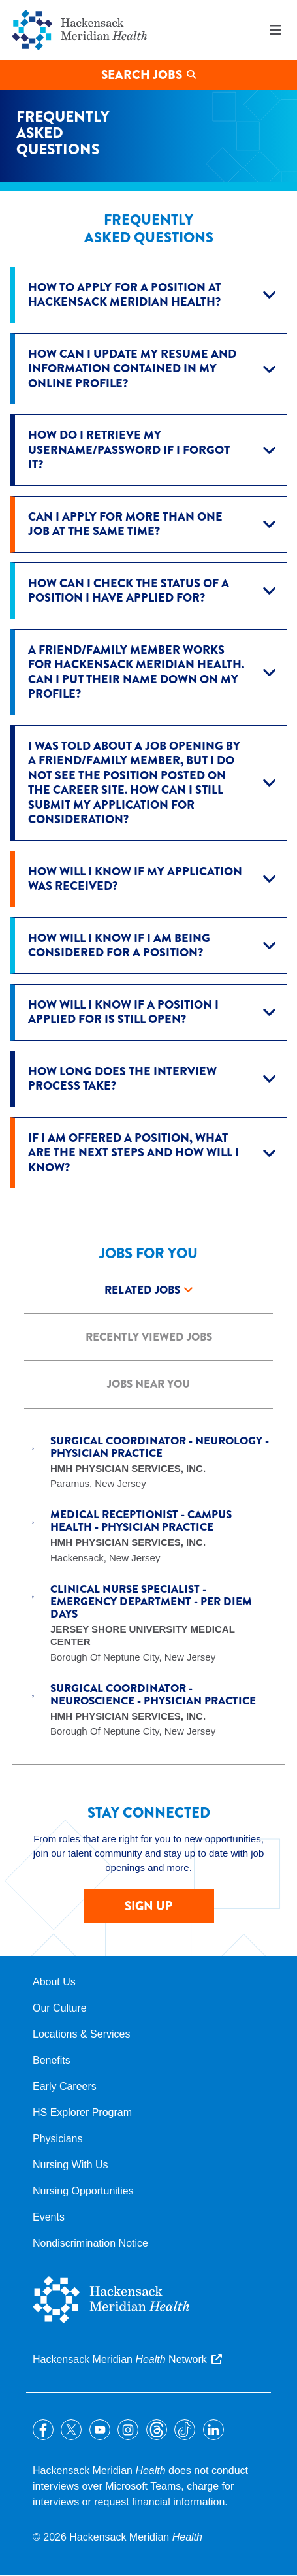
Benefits (51, 2060)
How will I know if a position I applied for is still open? (123, 1012)
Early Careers (65, 2086)
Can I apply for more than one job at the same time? (125, 524)
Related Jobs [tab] (142, 1290)
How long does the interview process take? (122, 1079)
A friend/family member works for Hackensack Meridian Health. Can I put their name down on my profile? (136, 672)
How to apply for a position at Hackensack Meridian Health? (124, 295)
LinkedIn (213, 2429)
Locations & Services (81, 2034)
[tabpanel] (148, 1573)
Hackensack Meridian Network (120, 2359)
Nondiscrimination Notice (90, 2243)
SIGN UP (148, 1906)
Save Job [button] (33, 1441)
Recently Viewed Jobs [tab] (149, 1337)
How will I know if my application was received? (135, 879)
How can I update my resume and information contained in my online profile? (132, 369)
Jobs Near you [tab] (148, 1384)
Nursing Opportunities (83, 2190)
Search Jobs (141, 75)
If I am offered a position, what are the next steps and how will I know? (133, 1153)
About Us (54, 1981)
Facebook (43, 2429)
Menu (275, 30)
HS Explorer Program (82, 2112)
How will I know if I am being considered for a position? (119, 946)
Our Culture (60, 2008)
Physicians (57, 2138)
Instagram (127, 2429)
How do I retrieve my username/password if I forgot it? (129, 450)
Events (49, 2217)
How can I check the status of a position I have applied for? (128, 591)
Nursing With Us (70, 2164)
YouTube (99, 2429)
